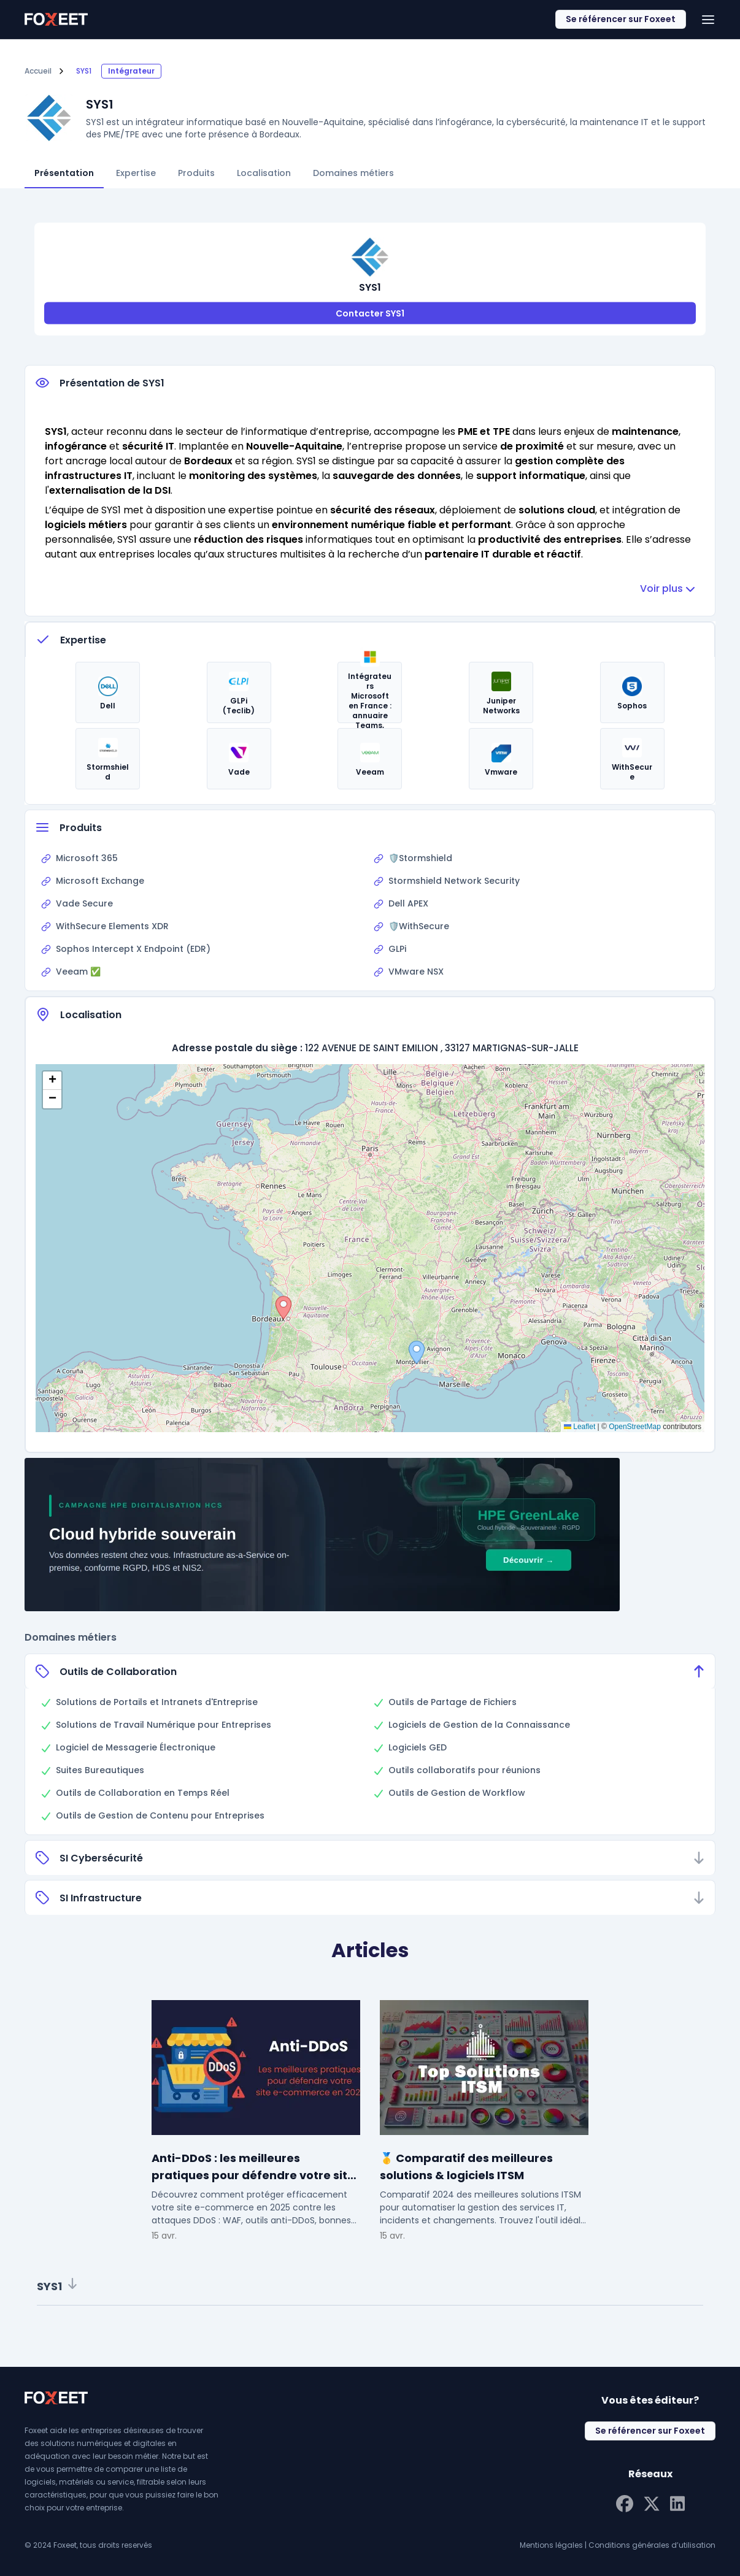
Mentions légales (551, 2545)
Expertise (136, 173)
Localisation (264, 173)
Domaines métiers (353, 173)
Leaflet (579, 1426)
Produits (196, 173)
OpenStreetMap (635, 1426)
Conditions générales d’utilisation (651, 2545)
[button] (283, 1307)
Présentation (64, 173)
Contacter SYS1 (370, 313)
